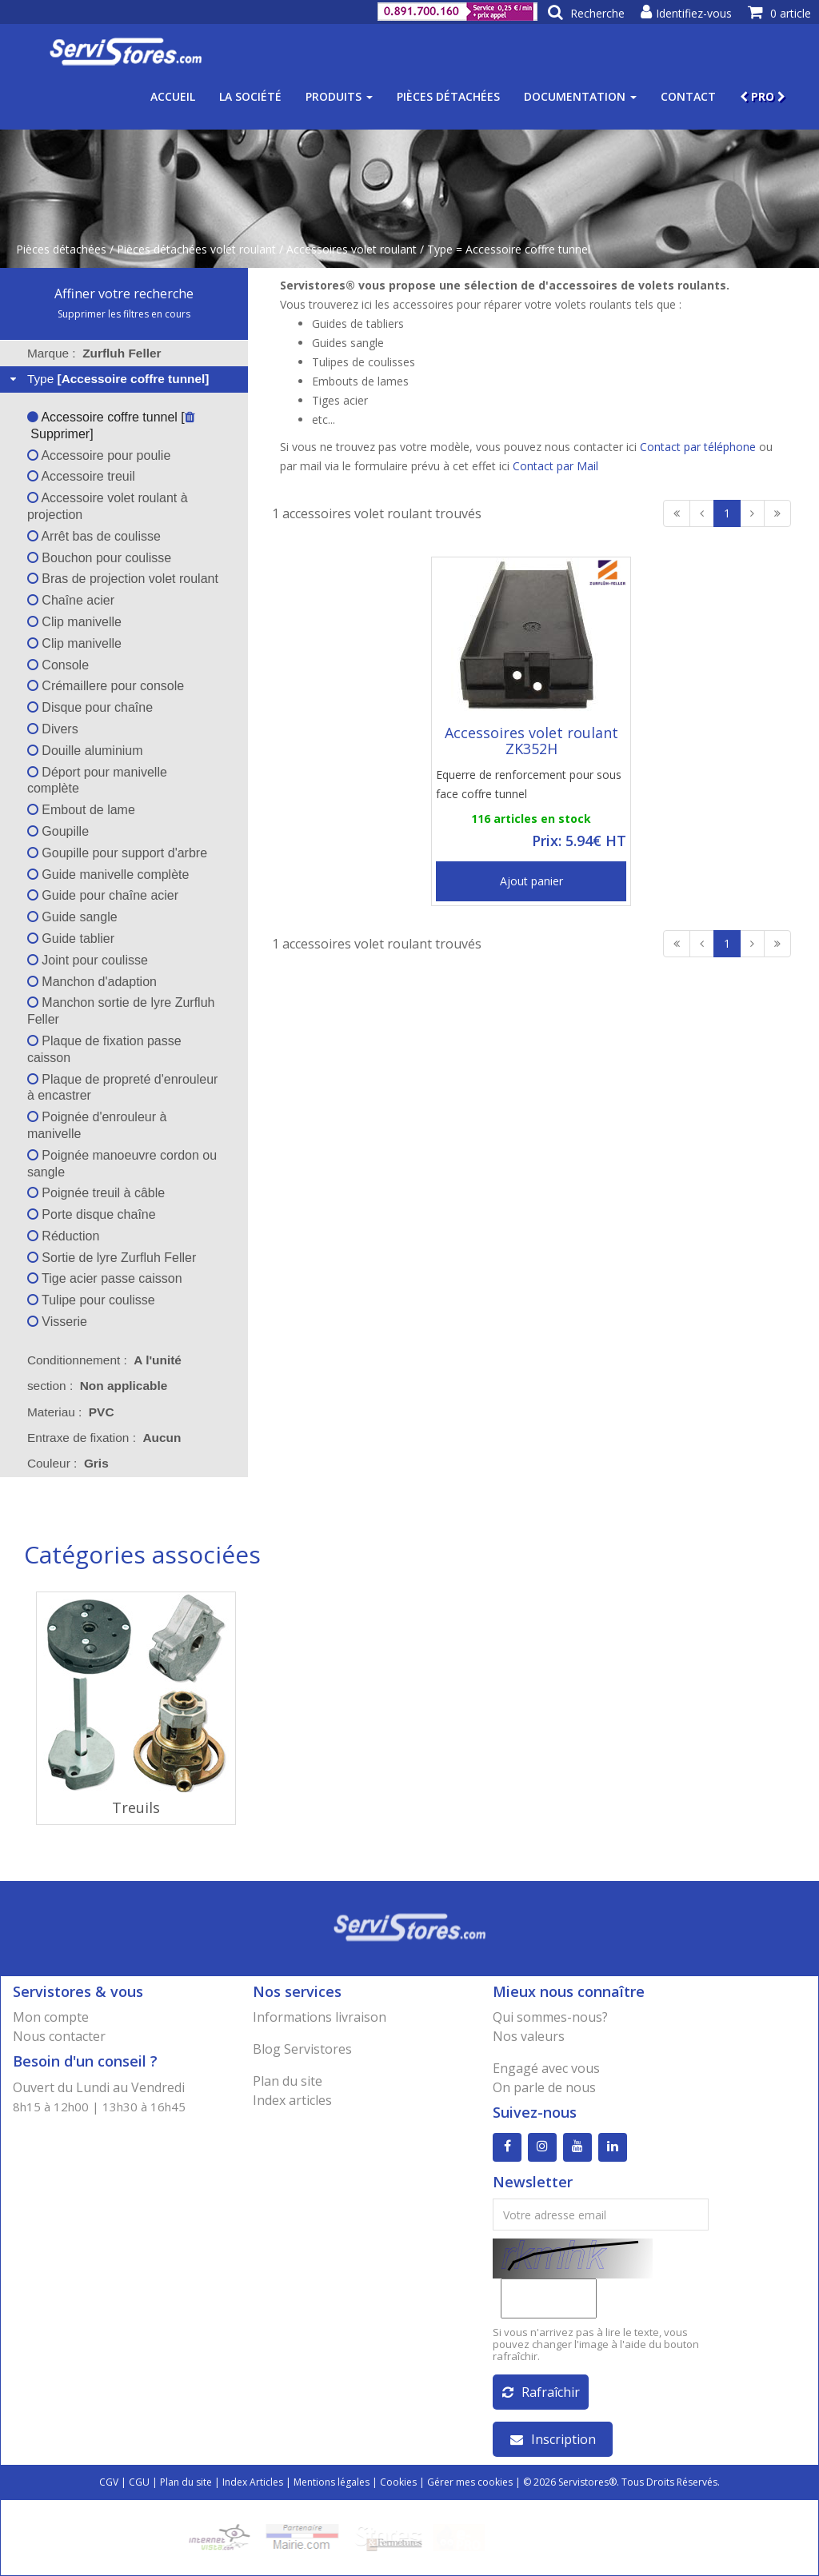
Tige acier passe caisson (104, 1278)
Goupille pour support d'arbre (117, 853)
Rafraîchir (541, 2392)
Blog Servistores (302, 2049)
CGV (108, 2482)
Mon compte (51, 2017)
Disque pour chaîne (90, 707)
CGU (139, 2482)
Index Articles (252, 2482)
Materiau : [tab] (70, 1412)
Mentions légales (332, 2482)
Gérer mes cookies (470, 2482)
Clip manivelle (74, 622)
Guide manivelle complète (108, 874)
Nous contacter (59, 2036)
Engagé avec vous (546, 2068)
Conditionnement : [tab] (104, 1360)
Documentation (580, 96)
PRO (762, 96)
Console (58, 665)
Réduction (63, 1236)
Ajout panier (531, 881)
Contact (688, 96)
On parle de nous (544, 2087)
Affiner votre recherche (124, 293)
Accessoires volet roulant (351, 249)
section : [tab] (97, 1385)
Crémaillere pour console (105, 686)
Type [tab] (108, 378)
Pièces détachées (448, 96)
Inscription (553, 2439)
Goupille (58, 831)
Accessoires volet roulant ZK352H (531, 740)
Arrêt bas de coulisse (94, 536)
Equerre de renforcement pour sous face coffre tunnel (528, 784)
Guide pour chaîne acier (102, 895)
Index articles (292, 2100)
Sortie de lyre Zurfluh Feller (111, 1257)
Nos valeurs (529, 2036)
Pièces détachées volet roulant (196, 249)
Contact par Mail (555, 465)
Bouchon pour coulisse (99, 558)
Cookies (398, 2482)
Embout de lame (81, 810)
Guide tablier (70, 938)
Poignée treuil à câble (96, 1193)
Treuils (136, 1807)
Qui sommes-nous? (550, 2017)
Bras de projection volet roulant (122, 578)
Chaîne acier (70, 600)
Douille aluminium (85, 750)
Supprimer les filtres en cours (124, 314)
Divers (52, 729)
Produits (339, 96)
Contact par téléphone (698, 446)
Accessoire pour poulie (98, 455)
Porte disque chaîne (91, 1214)
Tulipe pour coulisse (91, 1300)
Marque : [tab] (94, 353)
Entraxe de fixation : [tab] (104, 1437)
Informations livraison (319, 2017)
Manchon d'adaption (92, 981)
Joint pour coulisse (87, 960)
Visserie (57, 1321)
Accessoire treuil (81, 476)
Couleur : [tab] (68, 1463)
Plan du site (287, 2081)
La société (250, 96)
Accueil (172, 96)
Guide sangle (72, 917)
